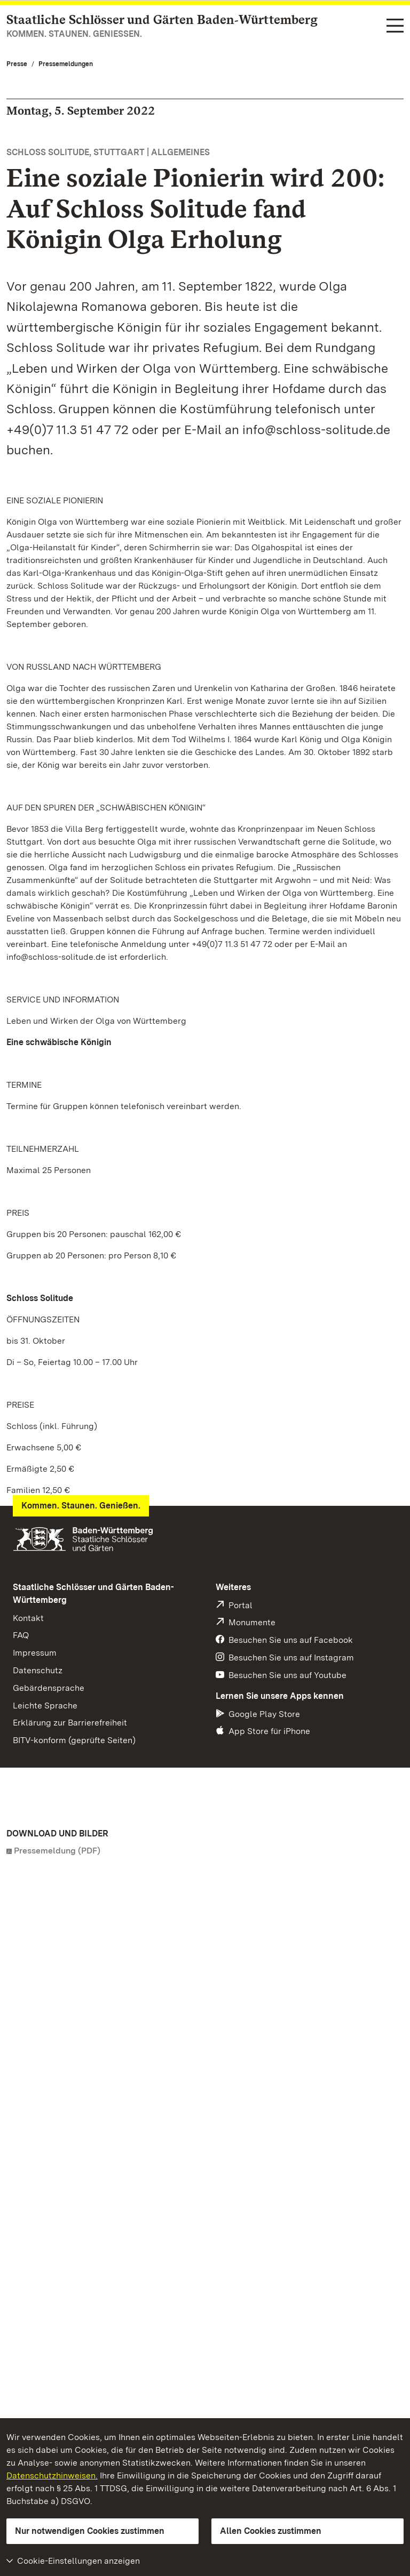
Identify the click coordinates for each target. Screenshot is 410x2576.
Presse (16, 64)
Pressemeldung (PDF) (57, 1850)
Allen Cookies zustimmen (270, 2531)
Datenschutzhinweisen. (52, 2475)
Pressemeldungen (65, 64)
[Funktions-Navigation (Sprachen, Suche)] (395, 26)
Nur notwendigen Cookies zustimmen (89, 2531)
